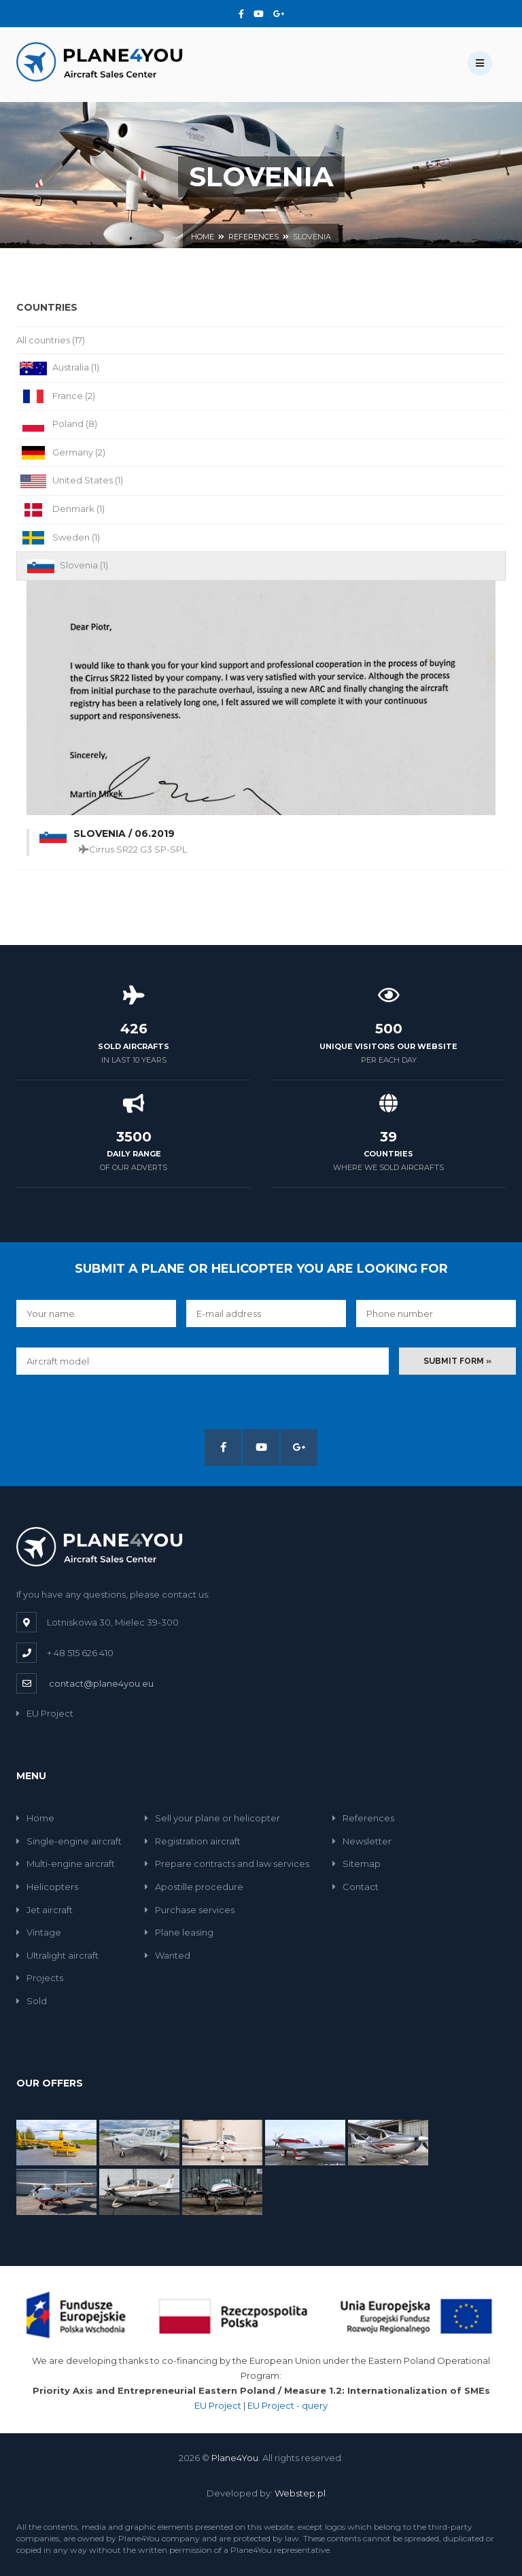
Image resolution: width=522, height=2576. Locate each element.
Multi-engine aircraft (65, 1863)
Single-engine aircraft (69, 1841)
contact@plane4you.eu (101, 1683)
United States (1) (69, 481)
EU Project (44, 1713)
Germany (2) (60, 453)
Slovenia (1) (66, 566)
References (253, 236)
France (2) (55, 397)
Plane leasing (179, 1932)
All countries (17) (50, 339)
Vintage (38, 1932)
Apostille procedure (194, 1886)
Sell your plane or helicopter (212, 1818)
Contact (355, 1886)
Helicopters (47, 1886)
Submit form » (457, 1361)
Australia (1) (57, 368)
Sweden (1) (58, 538)
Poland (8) (56, 424)
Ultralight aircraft (57, 1955)
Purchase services (189, 1909)
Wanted (167, 1955)
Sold (31, 2000)
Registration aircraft (193, 1841)
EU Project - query (287, 2405)
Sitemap (356, 1863)
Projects (39, 1977)
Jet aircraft (44, 1909)
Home (202, 236)
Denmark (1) (60, 509)
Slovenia (312, 236)
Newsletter (362, 1841)
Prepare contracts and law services (227, 1863)
